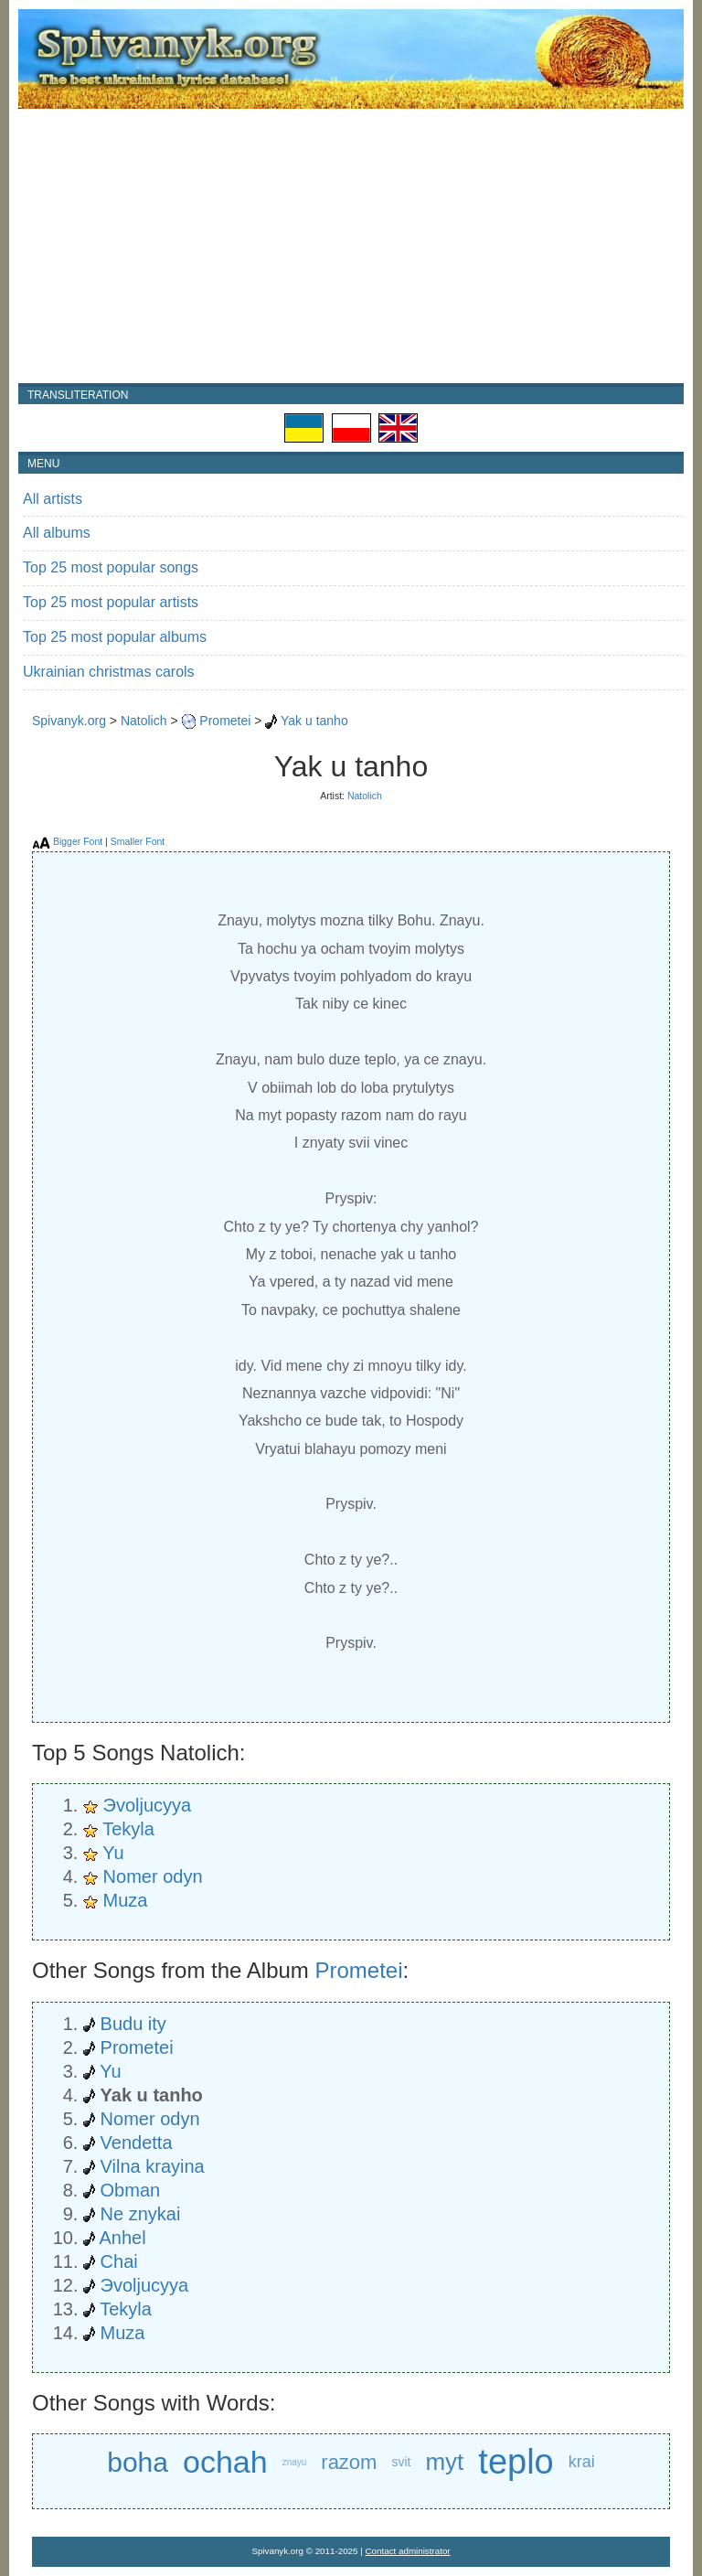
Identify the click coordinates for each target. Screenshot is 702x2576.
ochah (225, 2461)
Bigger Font (77, 841)
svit (400, 2461)
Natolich (144, 720)
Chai (119, 2261)
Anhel (122, 2238)
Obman (131, 2190)
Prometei (224, 720)
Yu (112, 1853)
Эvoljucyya (147, 1805)
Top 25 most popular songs (110, 567)
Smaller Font (138, 841)
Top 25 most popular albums (115, 637)
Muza (125, 1900)
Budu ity (133, 2024)
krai (582, 2462)
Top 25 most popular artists (110, 602)
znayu (294, 2462)
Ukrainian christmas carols (109, 671)
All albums (56, 532)
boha (137, 2462)
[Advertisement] (351, 246)
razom (349, 2462)
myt (444, 2461)
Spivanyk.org (69, 720)
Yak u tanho (314, 720)
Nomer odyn (153, 1876)
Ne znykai (141, 2214)
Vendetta (137, 2142)
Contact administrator (408, 2551)
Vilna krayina (153, 2166)
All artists (52, 499)
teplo (515, 2462)
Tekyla (128, 1829)
